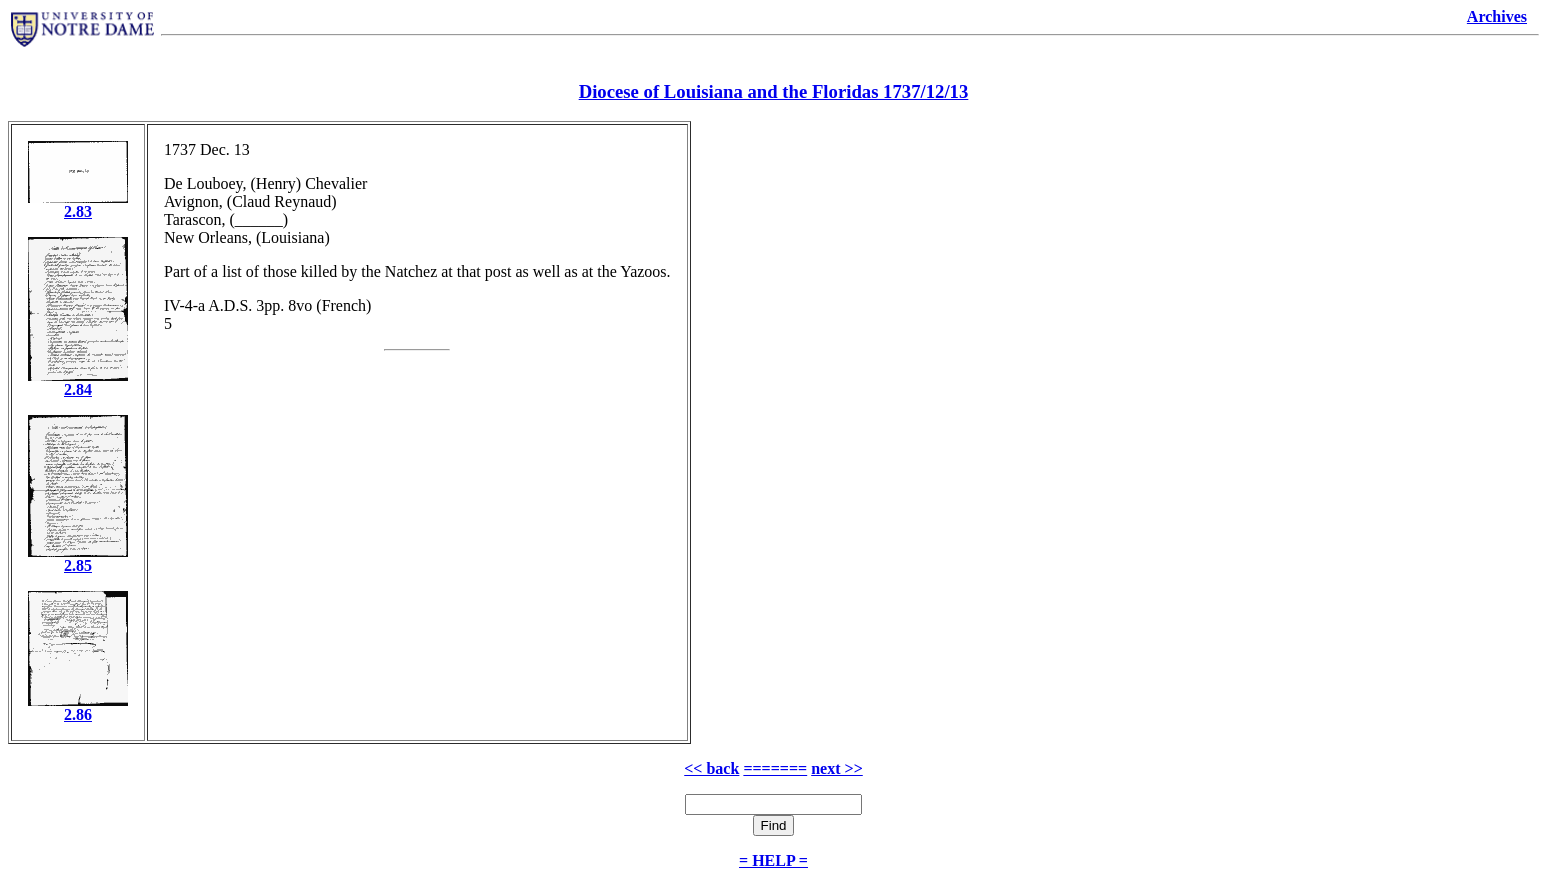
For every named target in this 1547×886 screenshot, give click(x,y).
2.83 (78, 211)
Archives (1497, 16)
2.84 (78, 389)
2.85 (78, 565)
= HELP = (773, 860)
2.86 (78, 714)
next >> (837, 768)
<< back (711, 768)
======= (775, 768)
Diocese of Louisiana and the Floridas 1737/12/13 (774, 91)
